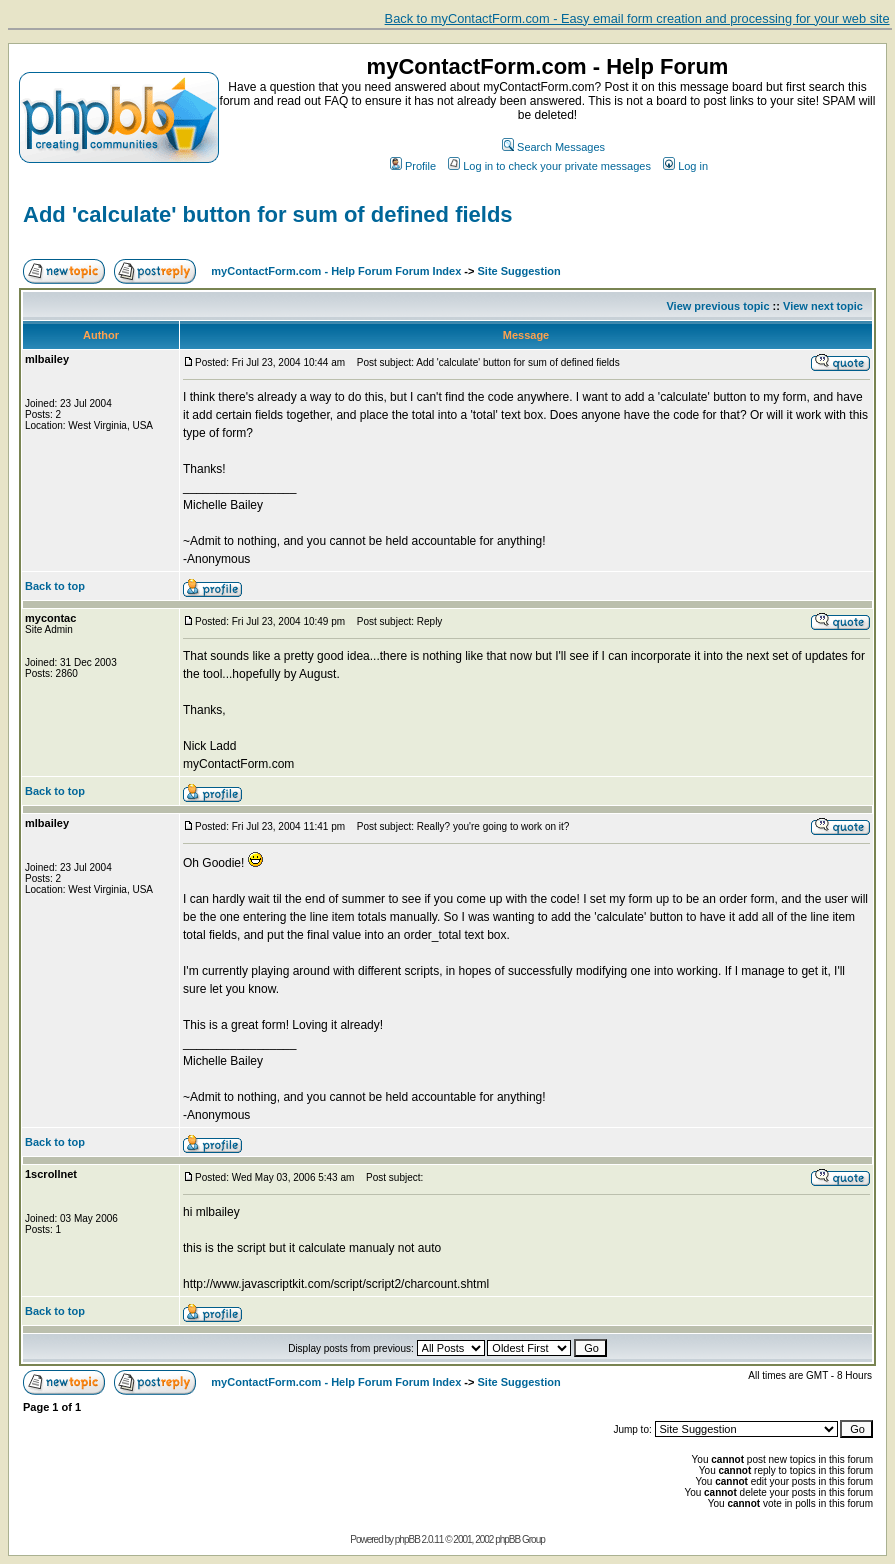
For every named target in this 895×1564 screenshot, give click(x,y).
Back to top (55, 586)
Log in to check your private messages (549, 166)
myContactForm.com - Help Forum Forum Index (336, 271)
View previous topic (717, 306)
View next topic (823, 306)
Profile (413, 166)
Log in (685, 166)
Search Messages (553, 147)
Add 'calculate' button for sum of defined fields (268, 214)
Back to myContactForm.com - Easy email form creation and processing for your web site (637, 18)
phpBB (407, 1539)
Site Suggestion (519, 271)
